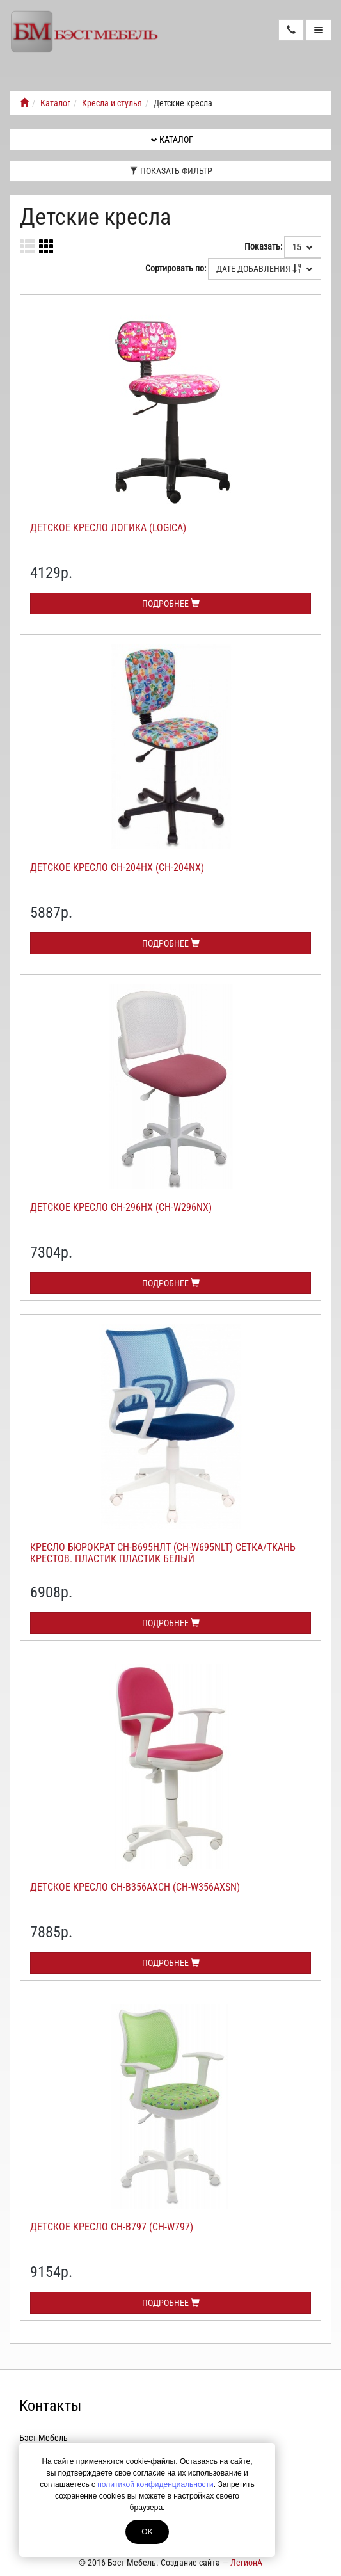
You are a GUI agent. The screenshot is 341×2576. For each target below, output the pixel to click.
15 (302, 247)
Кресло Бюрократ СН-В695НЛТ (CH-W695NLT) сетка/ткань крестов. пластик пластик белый (163, 1553)
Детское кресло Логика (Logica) (108, 528)
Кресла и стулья (112, 103)
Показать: (263, 246)
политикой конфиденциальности (155, 2484)
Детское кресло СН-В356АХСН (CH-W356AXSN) (135, 1887)
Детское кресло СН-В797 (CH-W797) (111, 2227)
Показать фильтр (170, 171)
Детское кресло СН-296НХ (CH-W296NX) (121, 1207)
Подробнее (171, 603)
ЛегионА (246, 2562)
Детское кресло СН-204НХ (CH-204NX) (117, 867)
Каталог (55, 103)
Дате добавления (264, 269)
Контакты (50, 2406)
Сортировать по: (175, 268)
